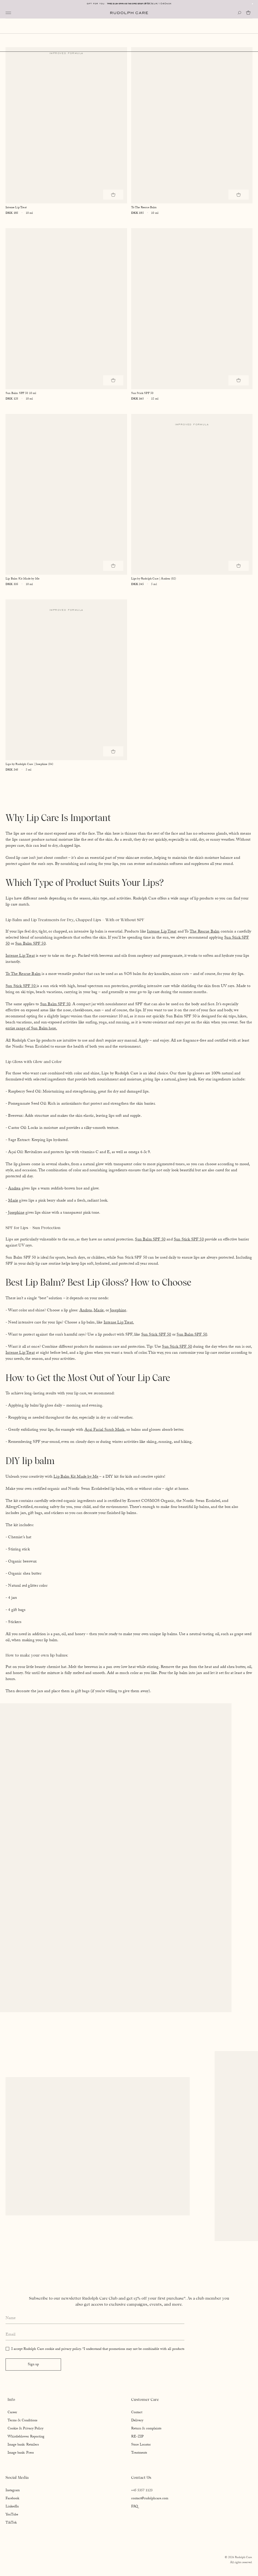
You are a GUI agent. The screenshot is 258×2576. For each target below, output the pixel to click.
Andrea (14, 1188)
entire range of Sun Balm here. (31, 1028)
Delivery (137, 2421)
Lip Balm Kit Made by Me (75, 1477)
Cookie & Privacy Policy (25, 2429)
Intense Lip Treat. (119, 1322)
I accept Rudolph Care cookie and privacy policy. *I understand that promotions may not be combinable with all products (97, 2349)
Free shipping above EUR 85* (129, 3)
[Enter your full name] (95, 2319)
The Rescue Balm (205, 931)
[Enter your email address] (95, 2335)
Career (12, 2413)
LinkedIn (12, 2507)
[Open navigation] (8, 13)
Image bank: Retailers (23, 2445)
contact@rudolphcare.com (149, 2499)
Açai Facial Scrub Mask (104, 1430)
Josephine (16, 1213)
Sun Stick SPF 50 (21, 986)
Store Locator (141, 2445)
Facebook (12, 2499)
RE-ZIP (137, 2437)
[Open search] (239, 13)
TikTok (11, 2523)
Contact (136, 2413)
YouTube (12, 2515)
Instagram (13, 2491)
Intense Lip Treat (161, 931)
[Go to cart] (249, 13)
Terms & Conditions (22, 2421)
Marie (13, 1201)
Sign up (33, 2365)
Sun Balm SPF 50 (30, 944)
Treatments (139, 2453)
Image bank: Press (21, 2453)
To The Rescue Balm (23, 974)
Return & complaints (146, 2429)
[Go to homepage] (129, 13)
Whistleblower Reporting (26, 2437)
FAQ (134, 2507)
